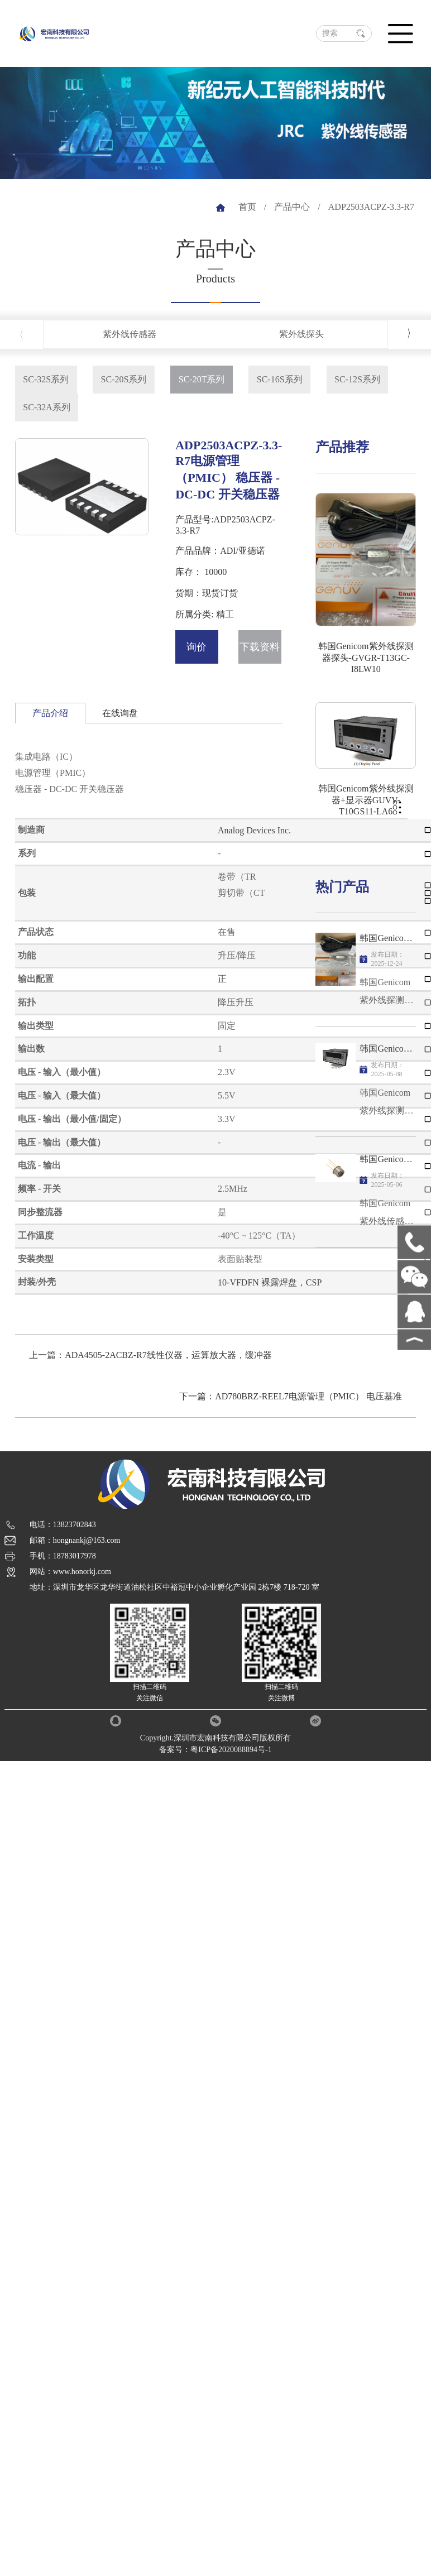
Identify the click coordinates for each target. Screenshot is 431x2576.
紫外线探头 (301, 334)
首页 (247, 207)
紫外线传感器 (129, 334)
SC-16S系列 (280, 379)
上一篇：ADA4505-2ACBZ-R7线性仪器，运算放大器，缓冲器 (150, 1355)
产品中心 (292, 207)
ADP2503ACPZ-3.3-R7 (371, 207)
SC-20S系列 (124, 379)
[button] (409, 334)
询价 (196, 647)
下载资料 (260, 647)
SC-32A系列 (46, 407)
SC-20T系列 (202, 379)
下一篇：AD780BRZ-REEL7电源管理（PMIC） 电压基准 (290, 1396)
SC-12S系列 (357, 379)
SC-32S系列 (46, 379)
